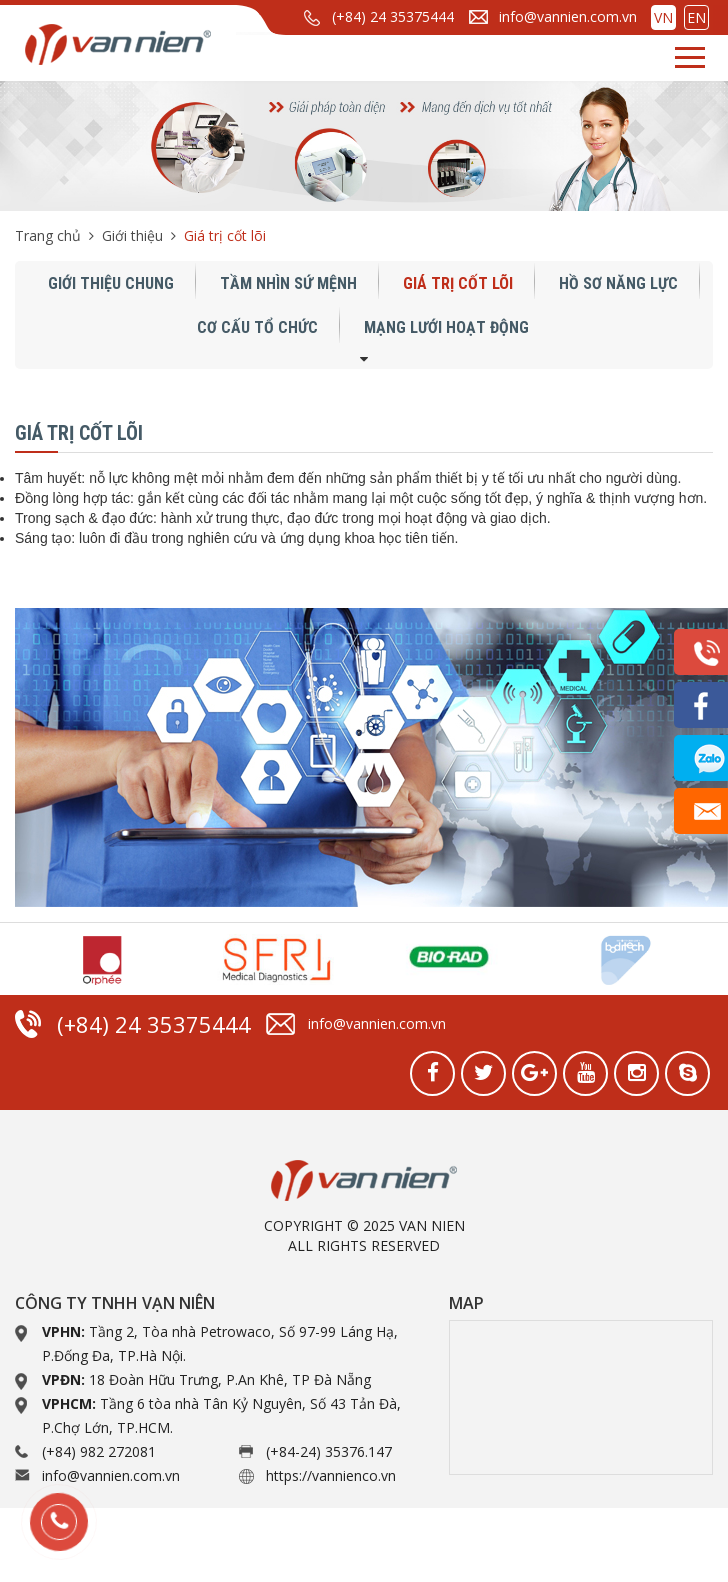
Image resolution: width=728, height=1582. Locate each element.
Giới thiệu (132, 235)
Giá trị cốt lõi (458, 283)
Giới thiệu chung (111, 283)
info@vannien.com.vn (568, 16)
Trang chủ (48, 235)
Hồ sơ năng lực (618, 283)
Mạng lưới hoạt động (446, 327)
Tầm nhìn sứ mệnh (288, 283)
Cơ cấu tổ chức (257, 327)
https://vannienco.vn (331, 1475)
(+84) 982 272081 (99, 1451)
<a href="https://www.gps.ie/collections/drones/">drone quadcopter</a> (581, 1397)
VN (663, 17)
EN (696, 17)
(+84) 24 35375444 (393, 16)
